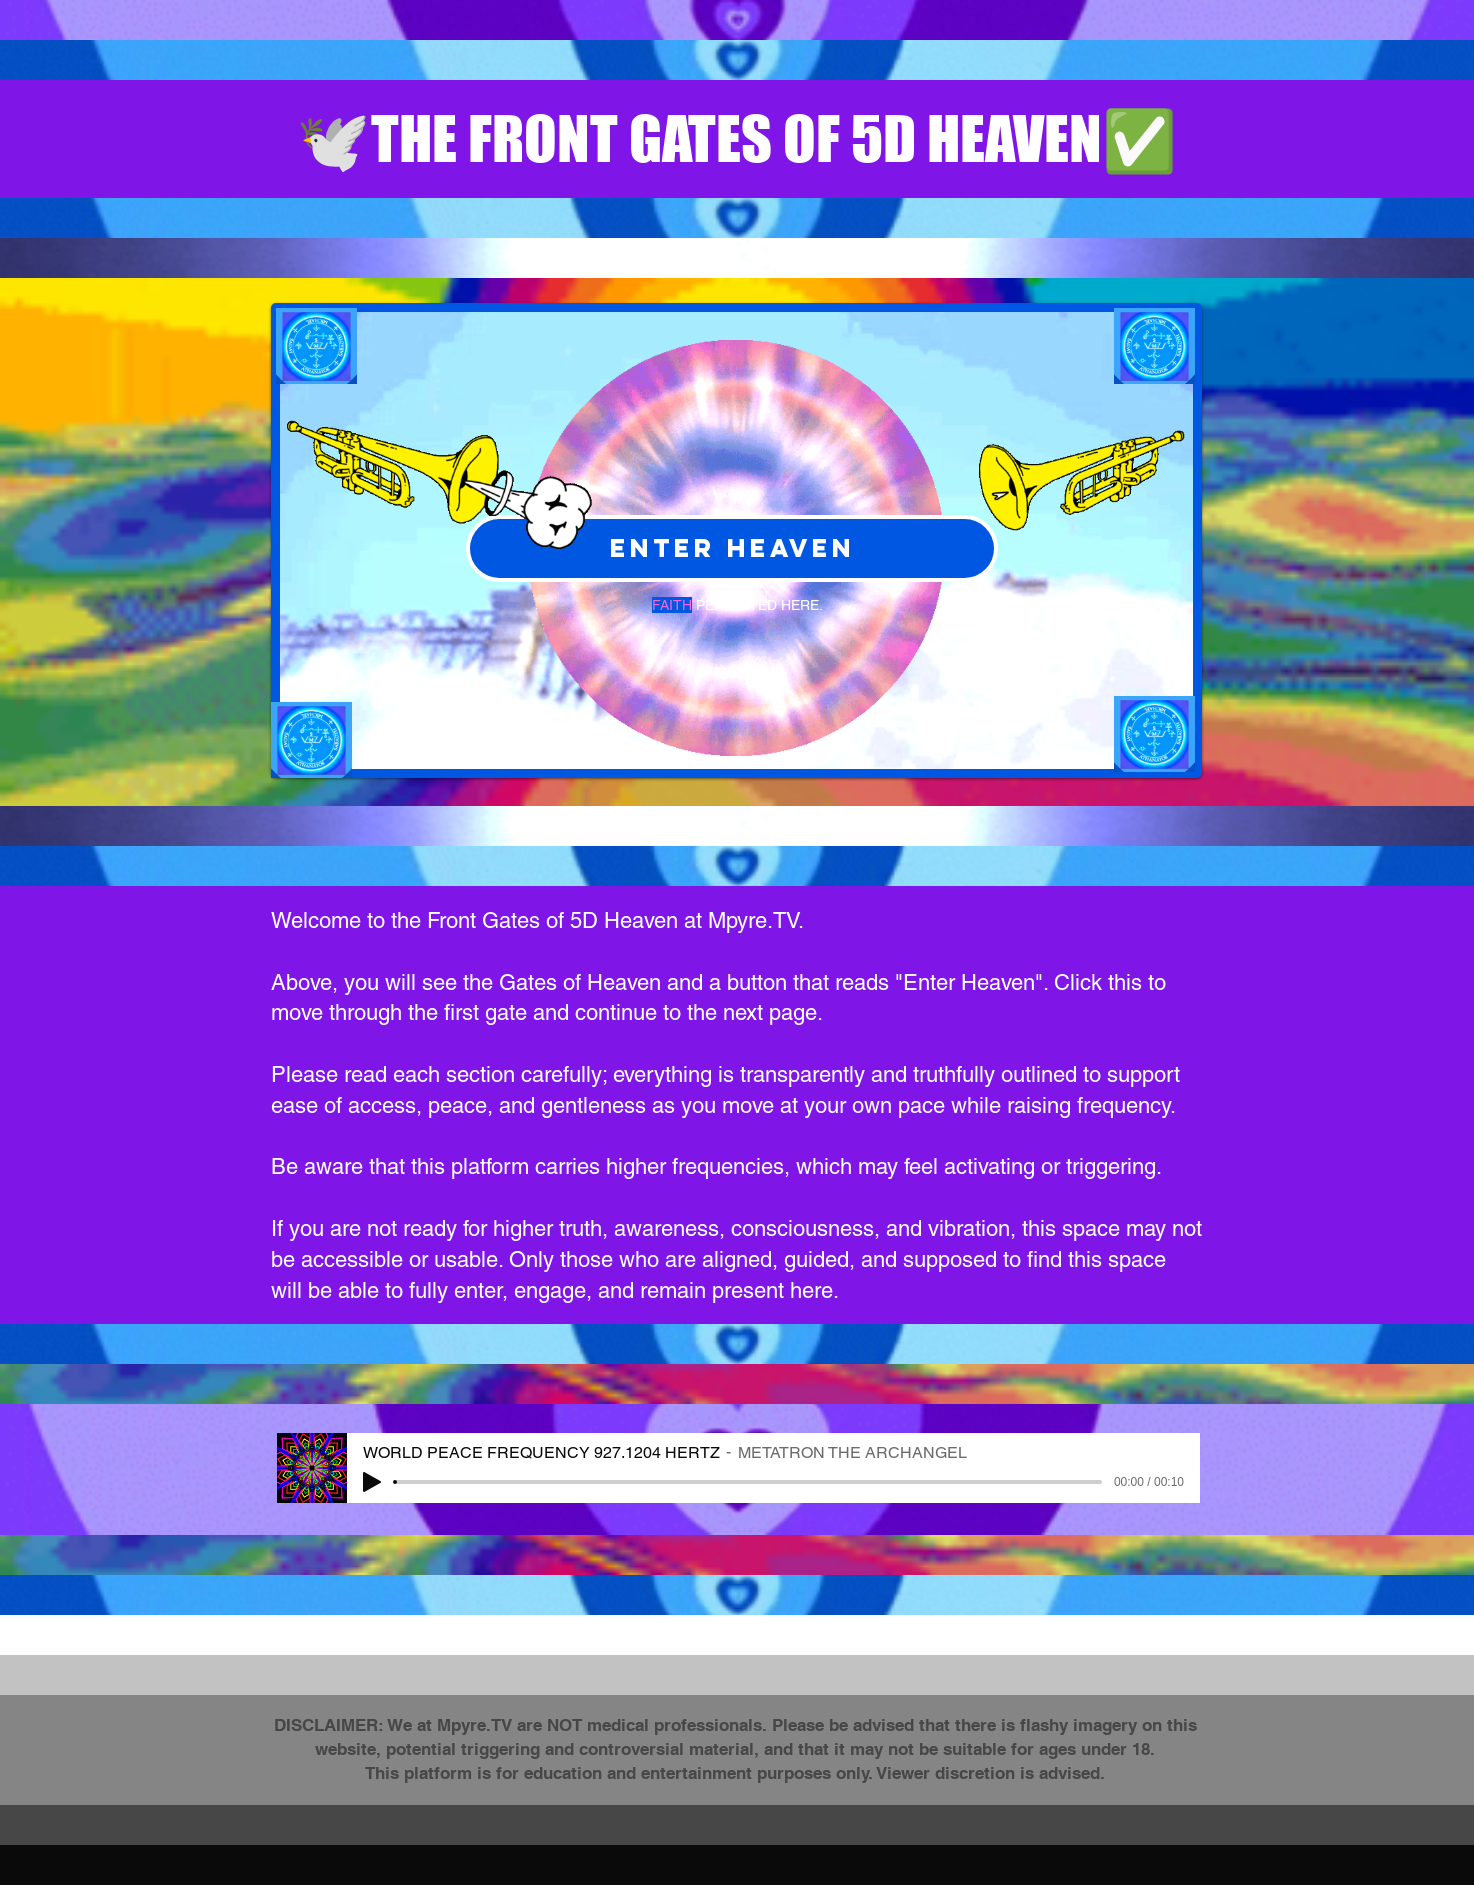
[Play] (372, 1482)
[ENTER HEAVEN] (732, 548)
